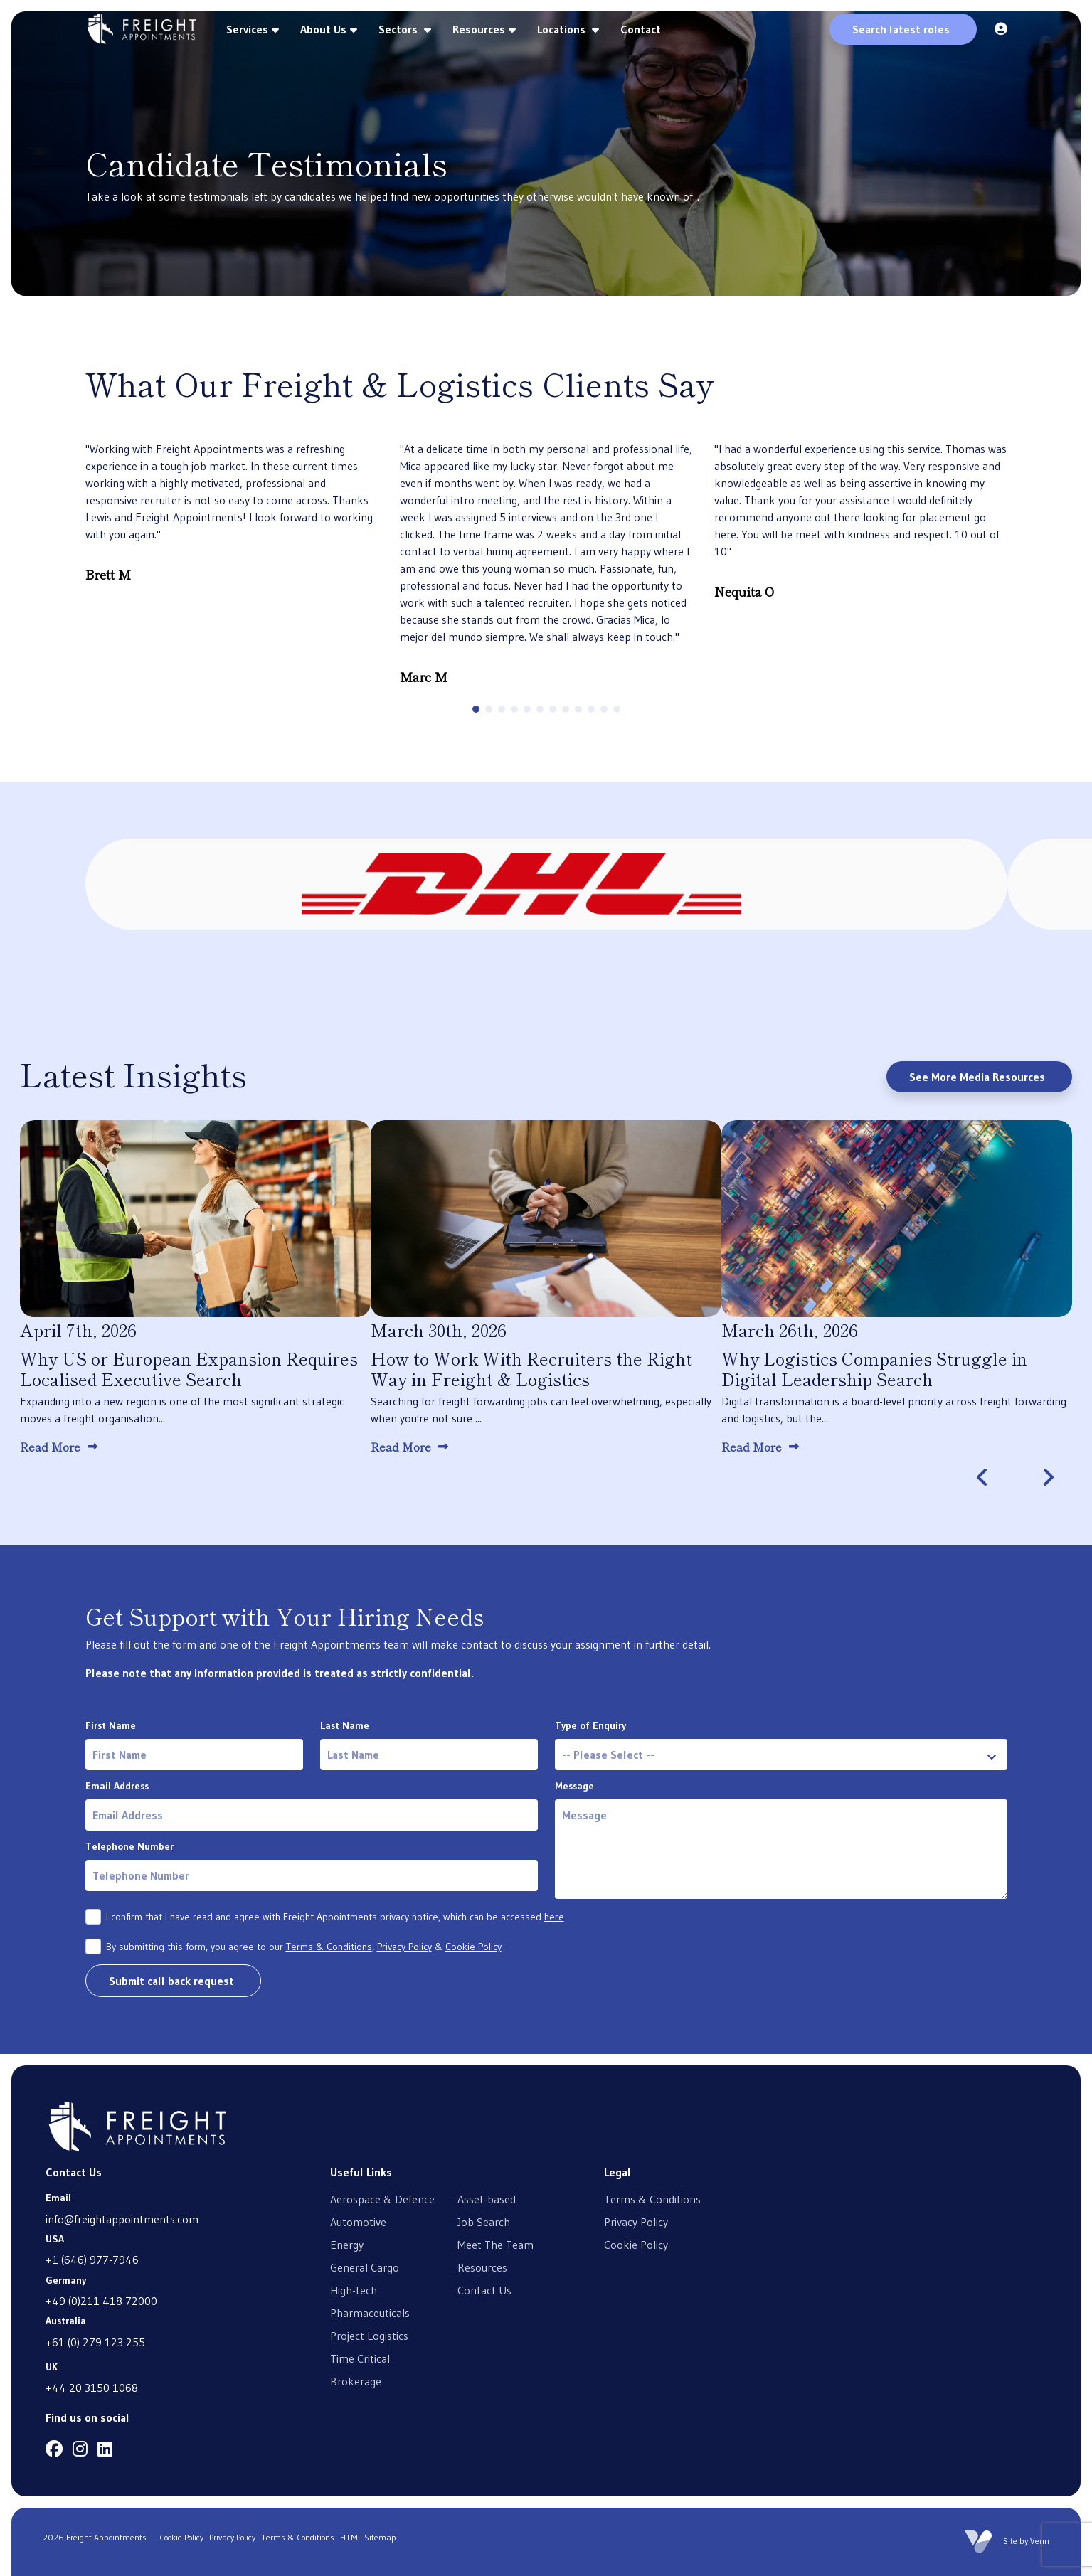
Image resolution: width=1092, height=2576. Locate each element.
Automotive (358, 2222)
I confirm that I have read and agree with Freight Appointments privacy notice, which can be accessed (335, 1916)
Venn (1039, 2540)
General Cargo (364, 2267)
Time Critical (360, 2358)
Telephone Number (129, 1846)
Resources (478, 29)
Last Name (344, 1725)
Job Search (483, 2222)
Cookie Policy (473, 1946)
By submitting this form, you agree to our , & (304, 1946)
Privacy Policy (404, 1946)
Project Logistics (369, 2335)
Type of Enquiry (590, 1725)
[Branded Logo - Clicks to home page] (142, 29)
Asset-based (486, 2199)
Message (574, 1785)
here (554, 1916)
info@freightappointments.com (122, 2219)
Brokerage (355, 2381)
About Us (323, 29)
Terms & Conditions (329, 1946)
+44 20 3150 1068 (92, 2387)
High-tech (353, 2290)
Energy (347, 2244)
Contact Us (484, 2290)
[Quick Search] (903, 29)
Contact (640, 29)
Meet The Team (495, 2244)
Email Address (117, 1785)
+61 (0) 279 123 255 (95, 2342)
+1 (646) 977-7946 (92, 2259)
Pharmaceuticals (370, 2313)
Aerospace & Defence (382, 2199)
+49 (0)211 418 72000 (101, 2301)
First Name (110, 1725)
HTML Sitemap (368, 2537)
